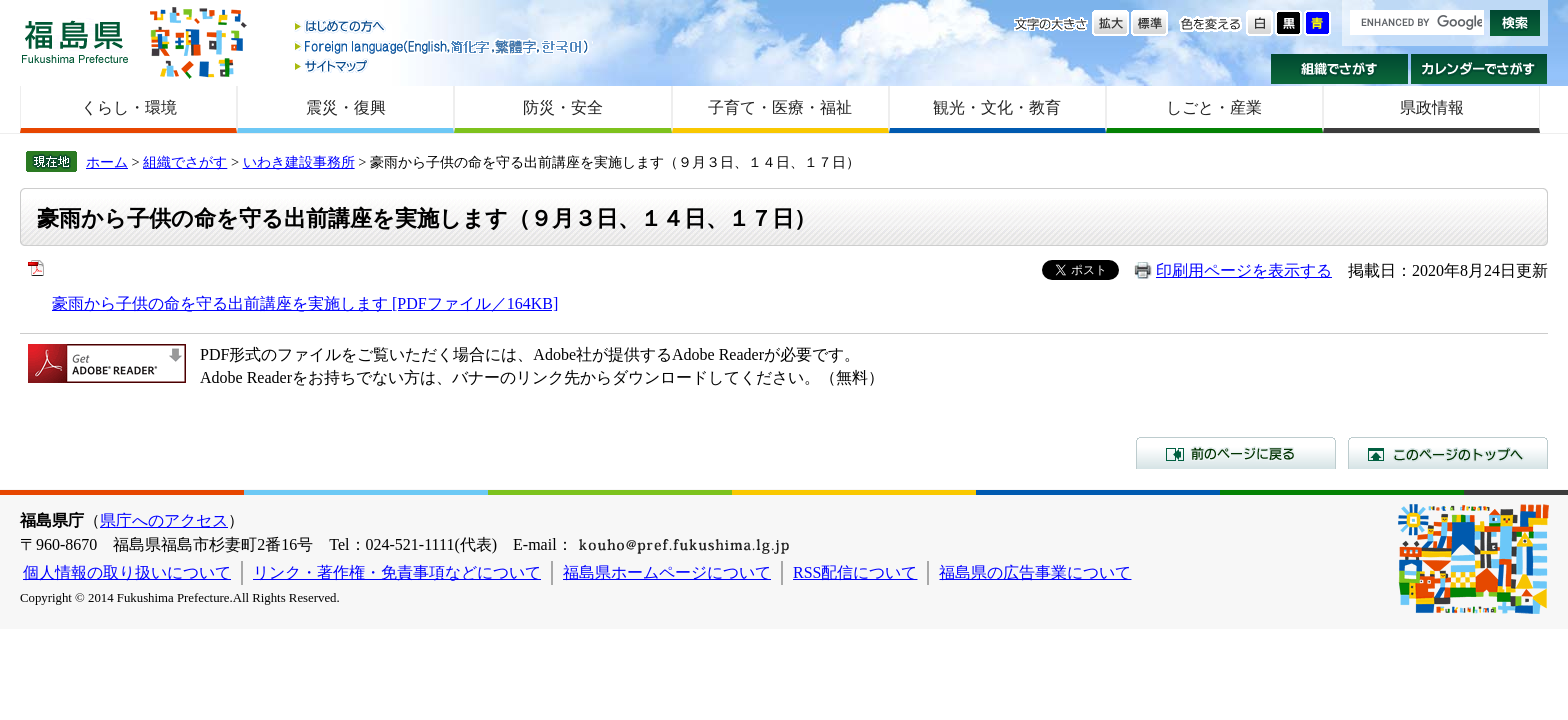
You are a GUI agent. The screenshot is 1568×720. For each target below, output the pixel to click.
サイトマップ (443, 65)
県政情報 (1432, 107)
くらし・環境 (129, 107)
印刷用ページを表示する (1244, 270)
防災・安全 (563, 107)
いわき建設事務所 (299, 162)
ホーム (107, 162)
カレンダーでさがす (1479, 69)
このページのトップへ (1448, 453)
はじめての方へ (443, 27)
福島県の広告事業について (1035, 572)
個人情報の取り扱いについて (127, 572)
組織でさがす (1339, 69)
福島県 (75, 41)
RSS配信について (855, 572)
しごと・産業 (1214, 107)
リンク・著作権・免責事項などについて (397, 572)
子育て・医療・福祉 (780, 107)
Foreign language (443, 46)
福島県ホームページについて (667, 572)
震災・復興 (346, 107)
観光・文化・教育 (997, 107)
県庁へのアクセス (164, 520)
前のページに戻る (1236, 453)
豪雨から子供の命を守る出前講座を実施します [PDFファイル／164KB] (305, 303)
